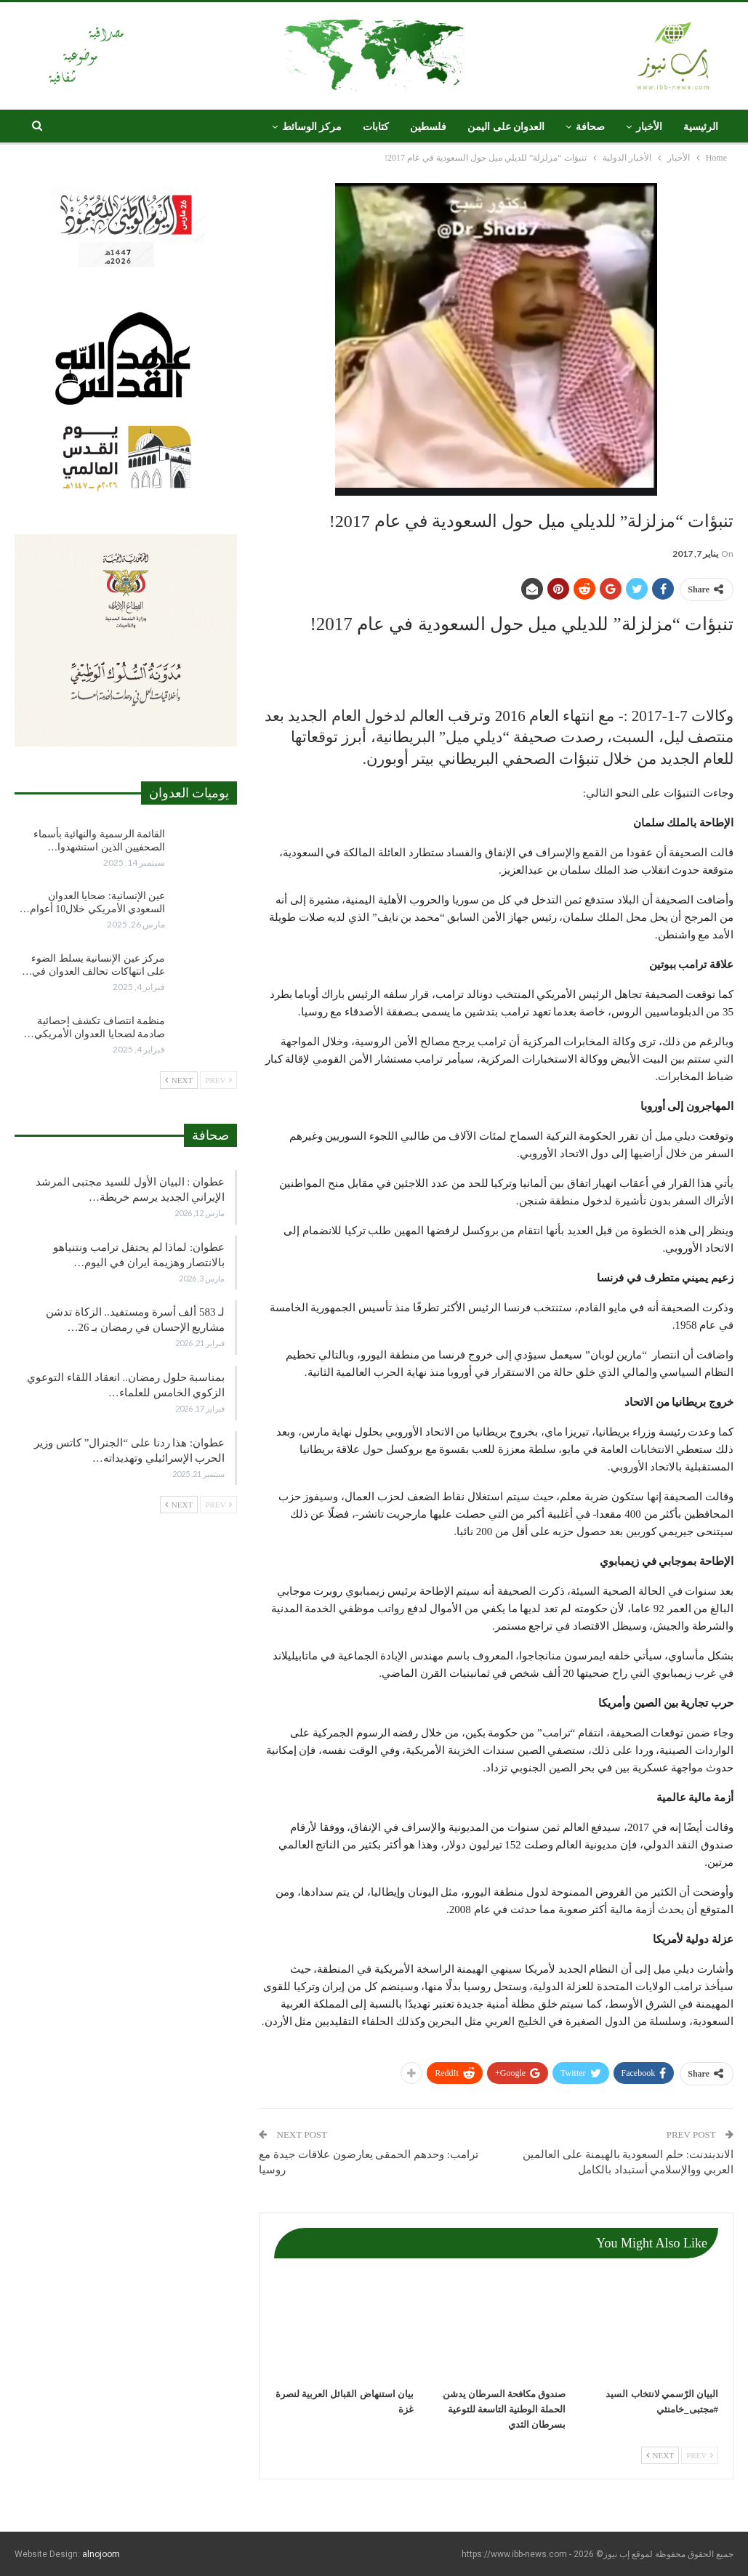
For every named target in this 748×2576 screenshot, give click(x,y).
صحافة (590, 126)
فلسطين (428, 126)
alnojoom (101, 2554)
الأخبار (649, 126)
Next (660, 2455)
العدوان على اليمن (505, 126)
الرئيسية (700, 126)
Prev (699, 2455)
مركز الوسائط (312, 126)
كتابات (376, 126)
